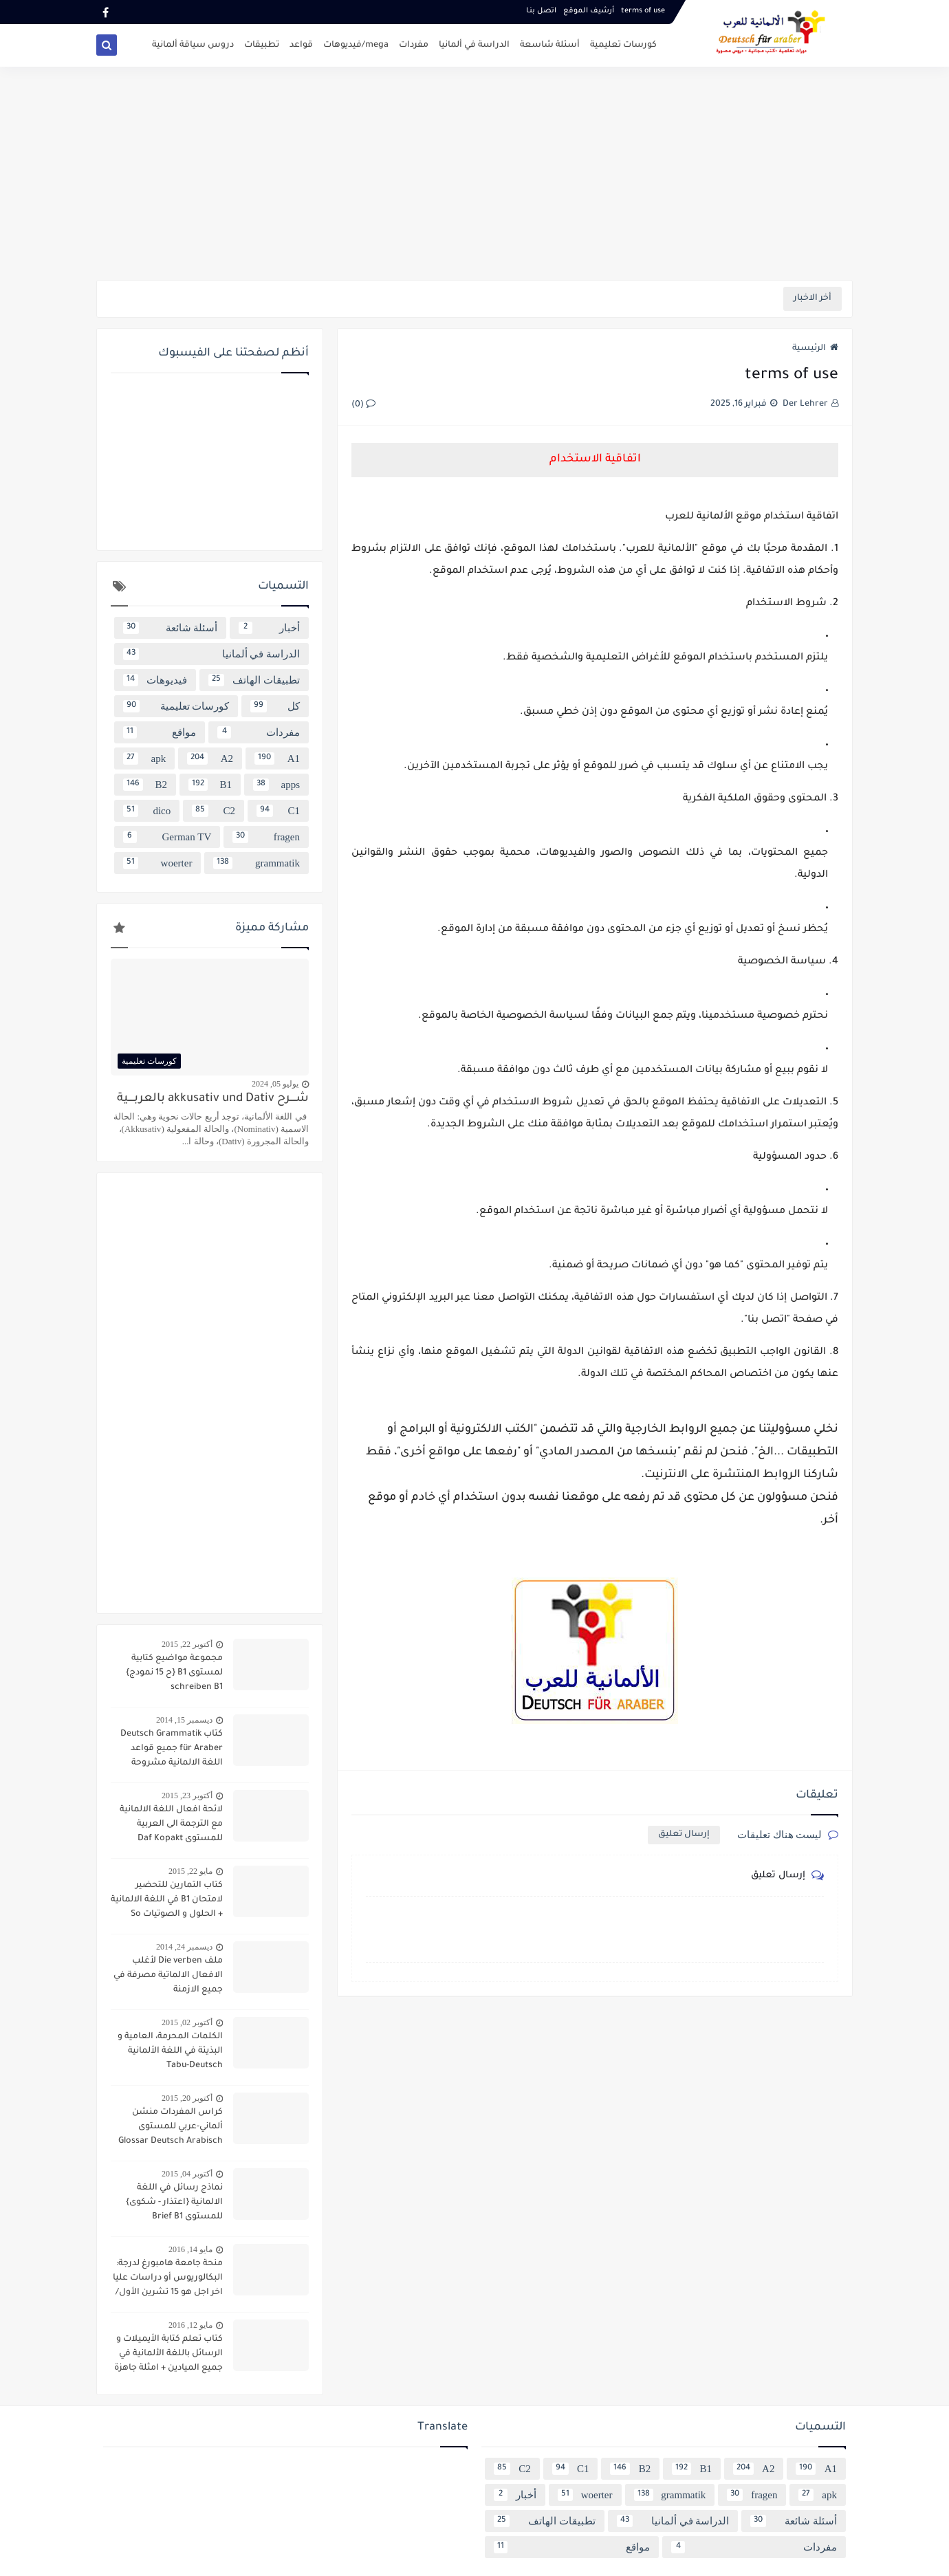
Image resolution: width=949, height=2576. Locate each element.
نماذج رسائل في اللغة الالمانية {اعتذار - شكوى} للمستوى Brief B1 (174, 2202)
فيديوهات (155, 680)
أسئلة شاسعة (550, 45)
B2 (145, 784)
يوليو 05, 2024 (275, 1084)
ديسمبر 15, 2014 (184, 1720)
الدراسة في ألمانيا (474, 45)
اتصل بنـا (541, 11)
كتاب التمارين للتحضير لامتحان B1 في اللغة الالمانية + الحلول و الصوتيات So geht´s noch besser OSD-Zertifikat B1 (167, 1901)
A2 (210, 758)
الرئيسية (815, 348)
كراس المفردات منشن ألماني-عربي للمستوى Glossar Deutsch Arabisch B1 (170, 2128)
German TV (167, 837)
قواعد (301, 45)
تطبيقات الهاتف (254, 680)
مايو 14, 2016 (190, 2249)
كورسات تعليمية (623, 45)
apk (144, 758)
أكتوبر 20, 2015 (187, 2098)
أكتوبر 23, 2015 (187, 1795)
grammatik (256, 863)
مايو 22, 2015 (190, 1871)
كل (275, 706)
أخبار (269, 628)
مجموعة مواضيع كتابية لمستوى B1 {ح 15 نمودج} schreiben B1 (174, 1673)
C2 (213, 811)
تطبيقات (261, 45)
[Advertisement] (474, 173)
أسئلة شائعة (170, 628)
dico (147, 811)
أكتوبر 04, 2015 (187, 2174)
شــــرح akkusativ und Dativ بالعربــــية (213, 1099)
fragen (266, 837)
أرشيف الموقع (588, 11)
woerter (157, 863)
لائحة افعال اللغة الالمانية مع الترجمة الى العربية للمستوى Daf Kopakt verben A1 (171, 1825)
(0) (363, 405)
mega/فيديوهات (356, 45)
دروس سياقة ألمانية (193, 45)
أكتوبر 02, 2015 (187, 2022)
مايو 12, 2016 (190, 2325)
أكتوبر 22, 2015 (187, 1644)
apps (276, 784)
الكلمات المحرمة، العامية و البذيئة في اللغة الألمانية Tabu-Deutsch (170, 2051)
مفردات (413, 45)
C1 (278, 811)
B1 (210, 784)
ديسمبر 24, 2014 (184, 1947)
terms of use (643, 11)
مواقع (159, 732)
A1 (277, 758)
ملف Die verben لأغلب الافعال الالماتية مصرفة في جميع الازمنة (168, 1975)
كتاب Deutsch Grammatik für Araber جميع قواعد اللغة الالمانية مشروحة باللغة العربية (171, 1750)
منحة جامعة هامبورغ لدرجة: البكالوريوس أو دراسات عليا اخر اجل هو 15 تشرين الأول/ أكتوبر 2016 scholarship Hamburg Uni (168, 2279)
